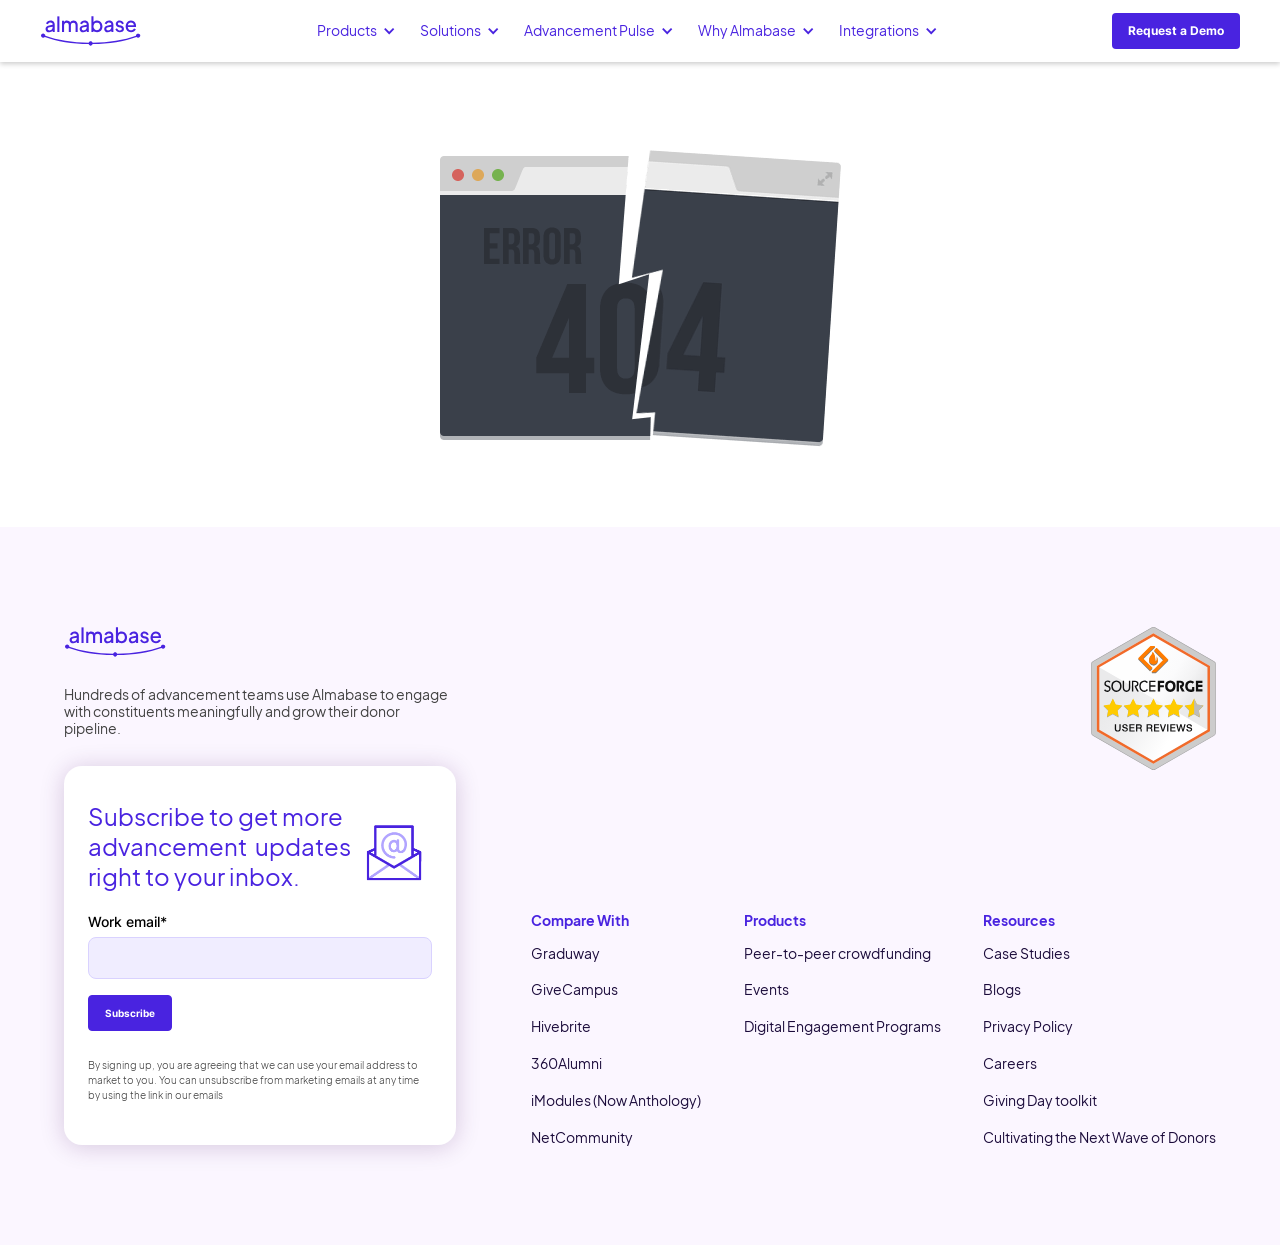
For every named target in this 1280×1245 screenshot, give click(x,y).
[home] (91, 31)
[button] (356, 31)
